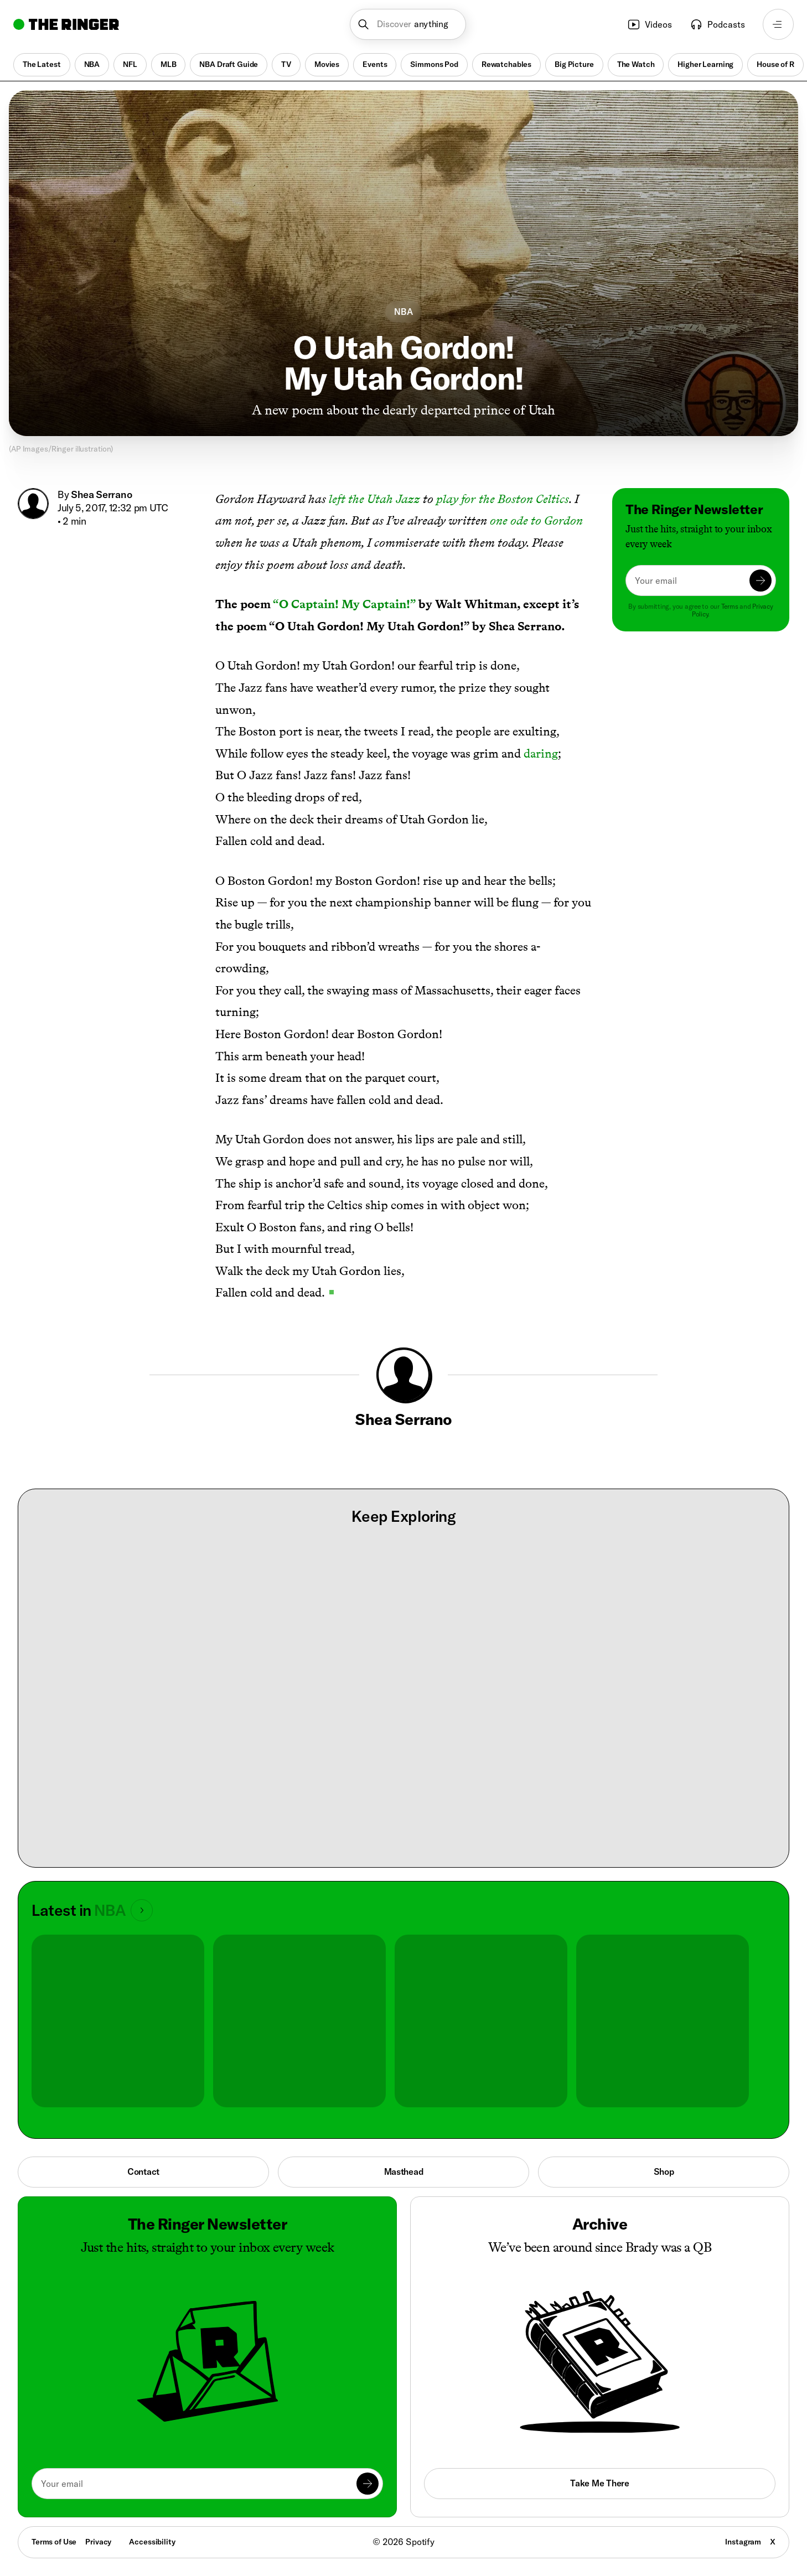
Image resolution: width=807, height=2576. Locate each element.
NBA (92, 64)
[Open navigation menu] (778, 24)
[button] (408, 24)
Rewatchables (506, 64)
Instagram (743, 2542)
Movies (326, 64)
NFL (130, 64)
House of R (775, 64)
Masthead (403, 2171)
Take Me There (599, 2483)
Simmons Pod (434, 64)
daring (541, 753)
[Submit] (760, 580)
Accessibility (152, 2542)
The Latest (42, 64)
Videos (649, 24)
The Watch (636, 64)
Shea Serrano (101, 494)
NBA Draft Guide (228, 64)
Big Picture (574, 64)
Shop (664, 2171)
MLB (169, 64)
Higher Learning (705, 64)
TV (286, 64)
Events (375, 64)
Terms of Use (54, 2542)
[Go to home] (66, 24)
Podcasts (717, 24)
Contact (143, 2171)
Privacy (98, 2542)
